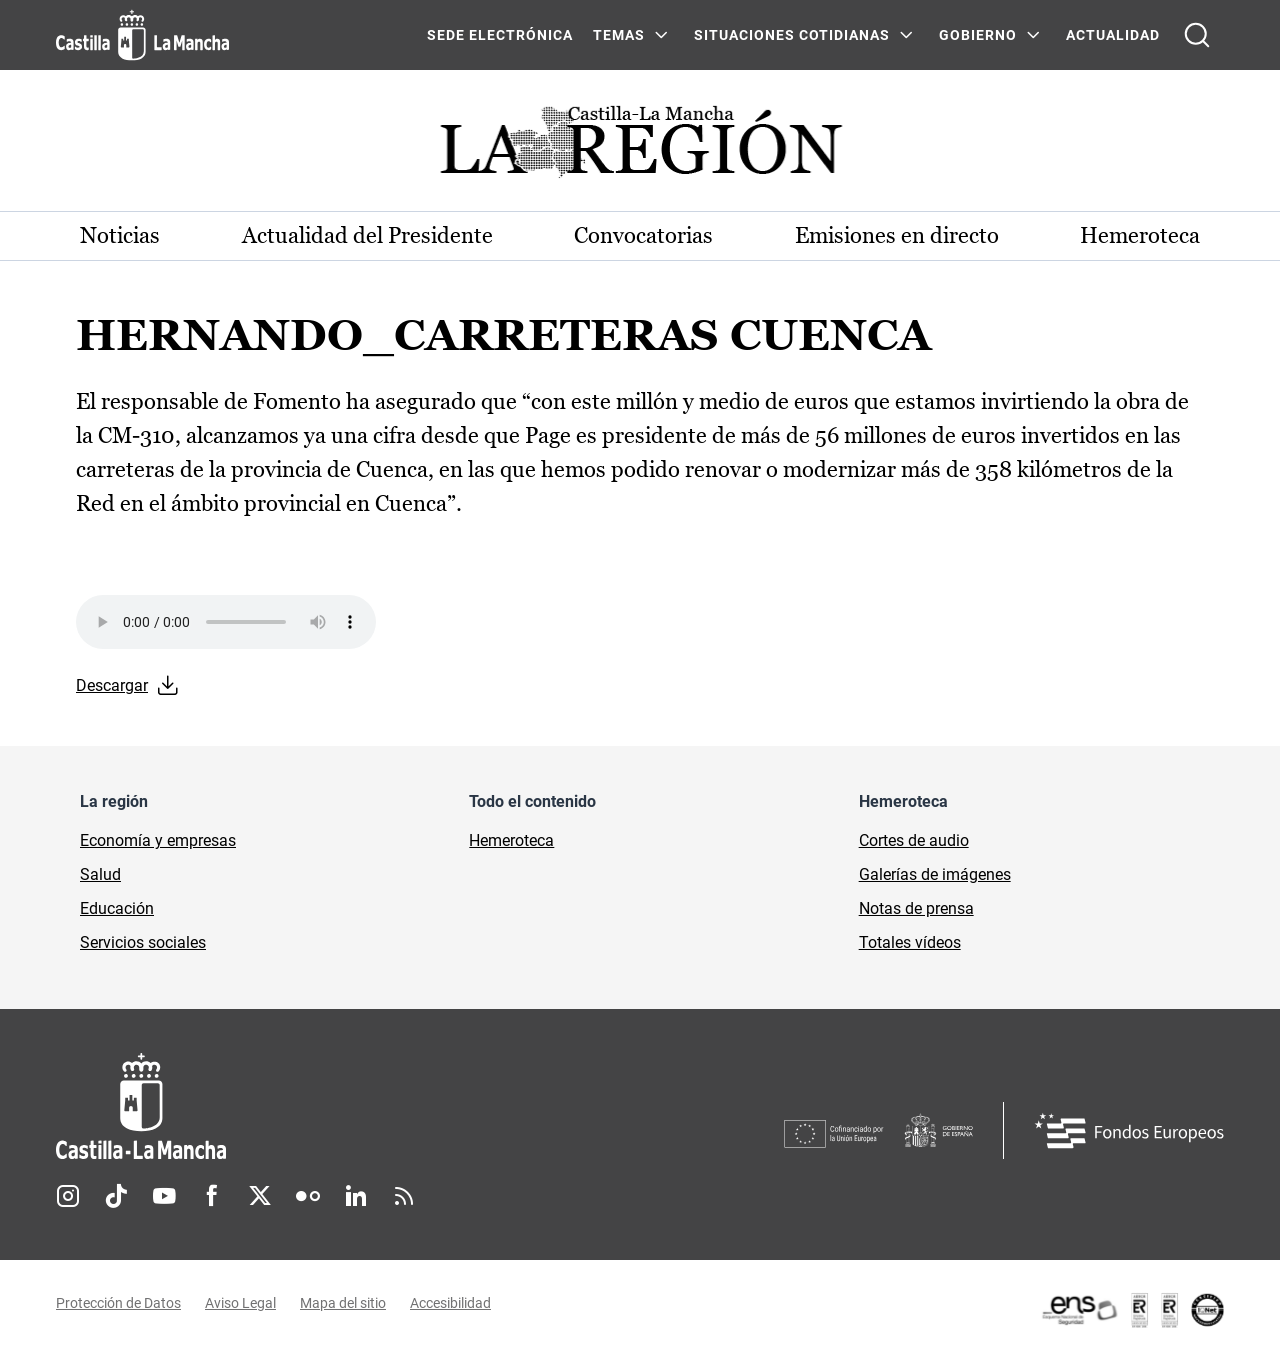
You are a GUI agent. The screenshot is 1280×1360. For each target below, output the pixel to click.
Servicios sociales (143, 942)
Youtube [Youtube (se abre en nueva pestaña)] (164, 1196)
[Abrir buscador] (1197, 35)
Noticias (120, 235)
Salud (100, 874)
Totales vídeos (910, 942)
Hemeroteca (1140, 235)
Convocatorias (643, 235)
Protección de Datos (118, 1303)
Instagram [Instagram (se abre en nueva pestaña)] (68, 1196)
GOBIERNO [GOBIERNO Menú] (978, 35)
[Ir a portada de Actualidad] (640, 147)
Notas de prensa (916, 908)
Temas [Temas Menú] (619, 35)
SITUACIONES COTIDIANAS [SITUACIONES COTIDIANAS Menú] (792, 35)
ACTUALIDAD (1113, 35)
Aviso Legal (240, 1303)
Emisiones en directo (897, 235)
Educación (117, 908)
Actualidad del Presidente (367, 235)
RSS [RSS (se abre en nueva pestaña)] (404, 1196)
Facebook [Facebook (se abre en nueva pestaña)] (212, 1196)
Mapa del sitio (343, 1303)
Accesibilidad (450, 1303)
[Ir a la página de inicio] (142, 35)
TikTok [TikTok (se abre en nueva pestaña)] (116, 1196)
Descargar (112, 685)
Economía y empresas (158, 840)
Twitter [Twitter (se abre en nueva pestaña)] (260, 1196)
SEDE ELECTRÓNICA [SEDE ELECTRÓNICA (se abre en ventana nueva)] (500, 35)
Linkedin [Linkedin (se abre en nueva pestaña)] (356, 1196)
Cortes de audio (914, 840)
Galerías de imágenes (935, 874)
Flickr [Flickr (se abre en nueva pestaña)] (308, 1196)
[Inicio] (327, 1106)
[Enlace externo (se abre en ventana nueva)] (1132, 1310)
